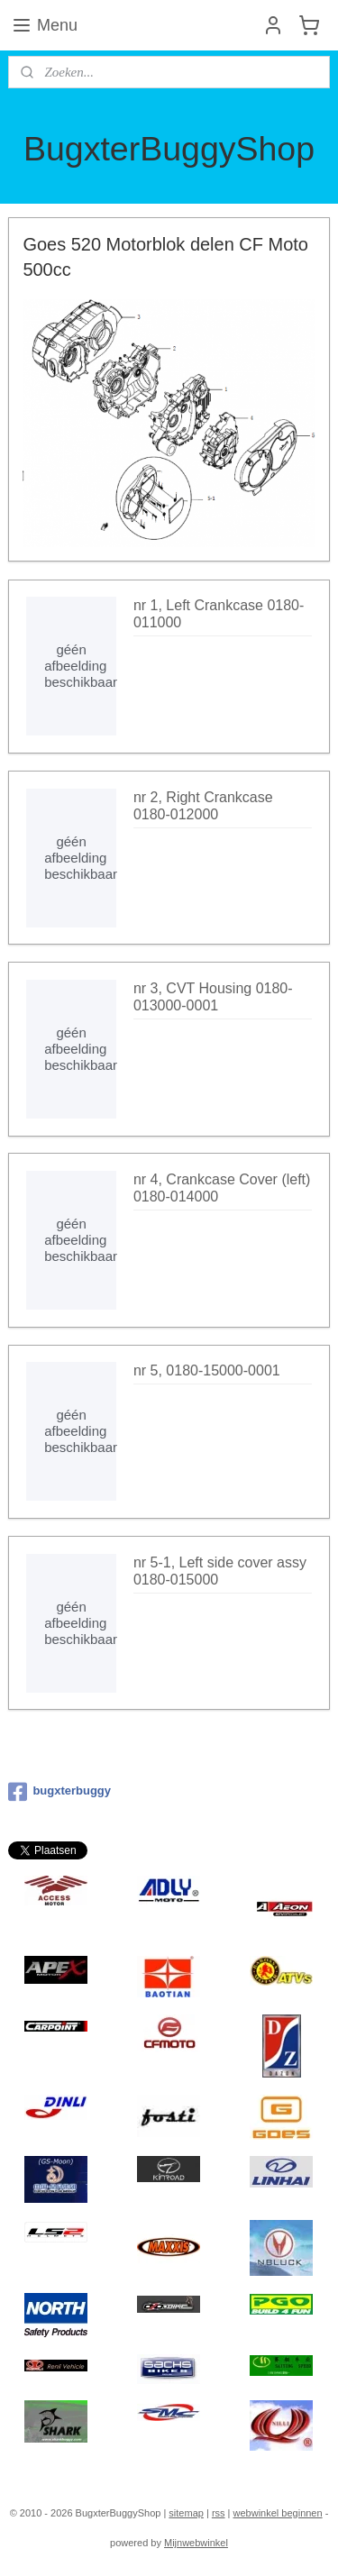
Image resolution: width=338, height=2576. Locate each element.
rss (218, 2512)
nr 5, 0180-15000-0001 (206, 1370)
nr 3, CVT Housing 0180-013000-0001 (213, 997)
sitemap (186, 2512)
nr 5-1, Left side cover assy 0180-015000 (219, 1570)
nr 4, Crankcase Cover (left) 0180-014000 (222, 1188)
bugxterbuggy (59, 1792)
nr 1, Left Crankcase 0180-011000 (218, 614)
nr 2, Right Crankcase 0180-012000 (203, 805)
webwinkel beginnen (278, 2512)
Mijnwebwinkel (196, 2542)
